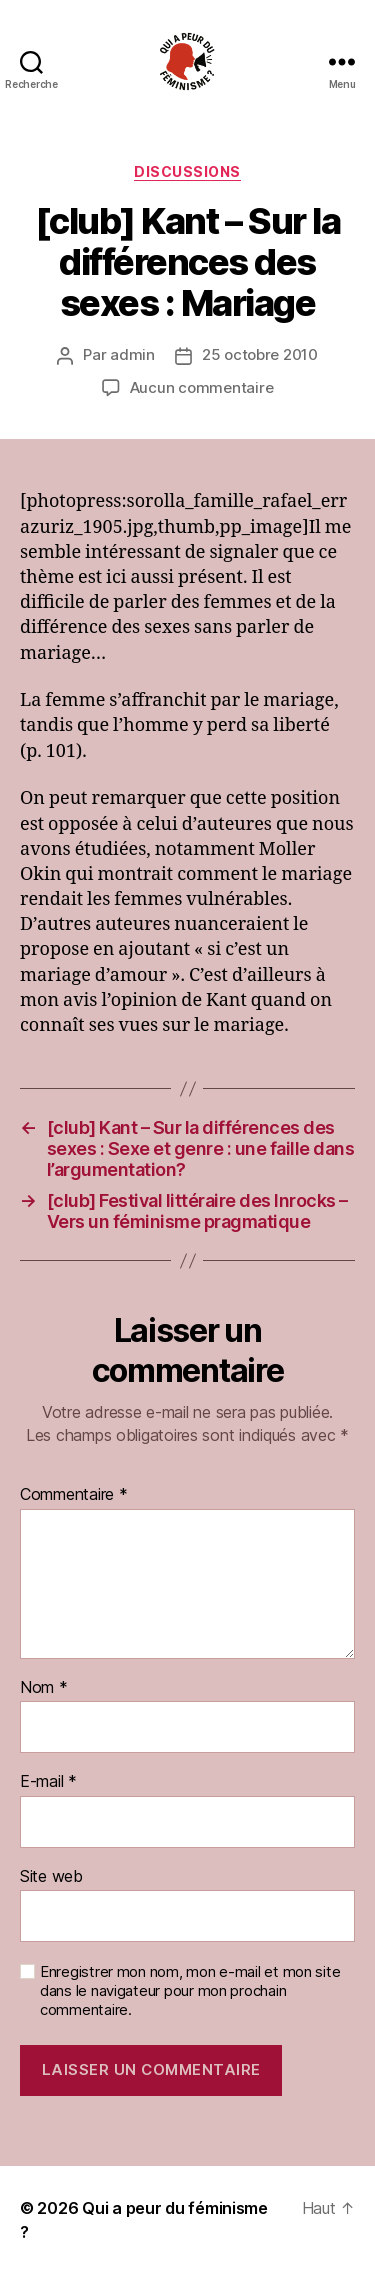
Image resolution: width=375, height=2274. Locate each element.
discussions (187, 171)
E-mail (48, 1782)
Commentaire (74, 1495)
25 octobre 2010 (260, 354)
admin (132, 354)
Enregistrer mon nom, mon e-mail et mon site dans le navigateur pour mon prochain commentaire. (190, 1991)
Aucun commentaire (202, 387)
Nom (44, 1688)
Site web (51, 1877)
